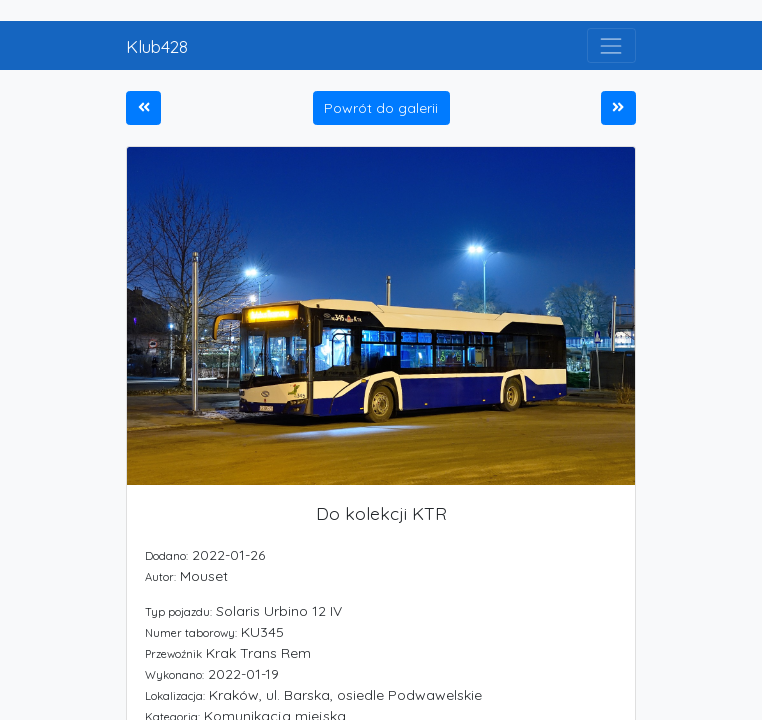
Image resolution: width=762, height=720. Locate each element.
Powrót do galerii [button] (381, 108)
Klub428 (157, 46)
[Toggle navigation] (611, 45)
